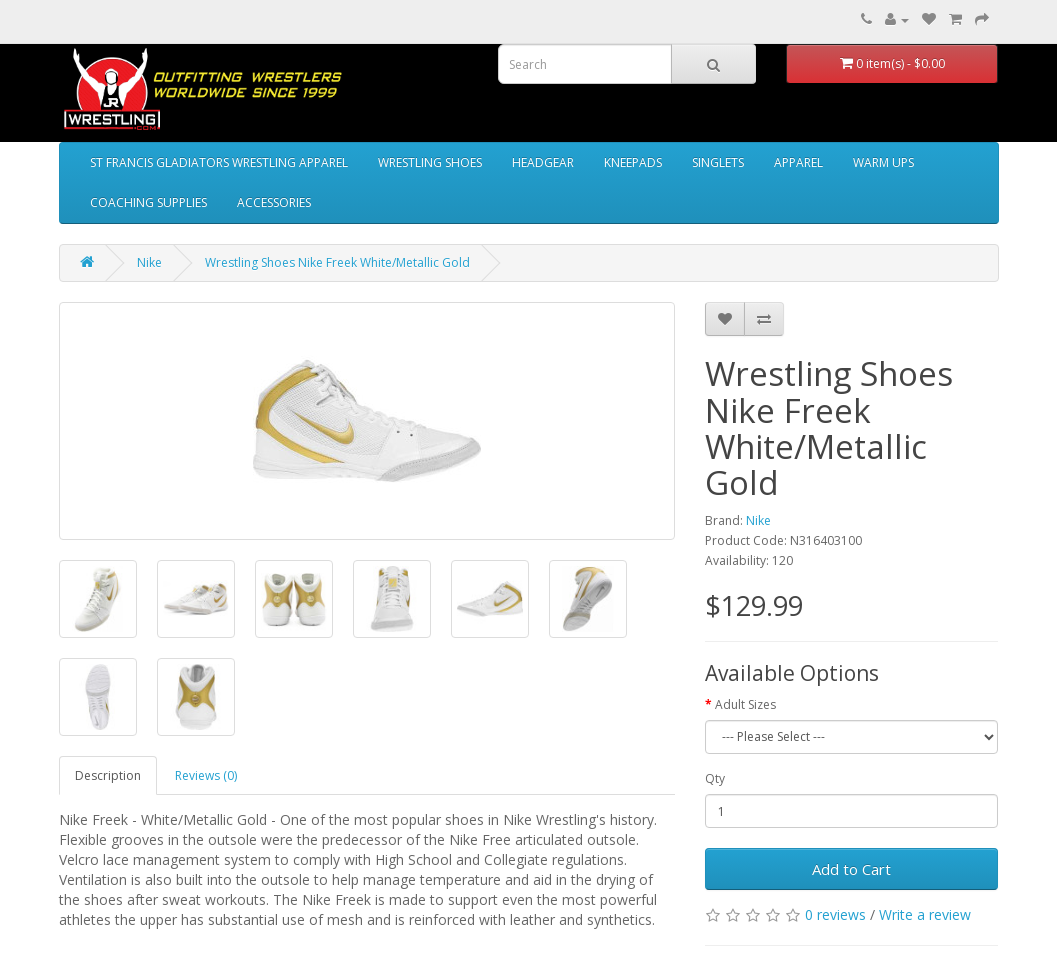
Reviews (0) (206, 775)
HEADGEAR (543, 162)
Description (108, 775)
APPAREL (798, 162)
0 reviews (835, 914)
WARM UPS (883, 162)
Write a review (925, 914)
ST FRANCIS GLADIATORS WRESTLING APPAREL (219, 162)
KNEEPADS (633, 162)
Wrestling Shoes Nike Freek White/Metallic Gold (337, 262)
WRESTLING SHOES (430, 162)
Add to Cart (851, 869)
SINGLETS (718, 162)
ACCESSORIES (274, 202)
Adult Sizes (745, 704)
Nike (149, 262)
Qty (715, 778)
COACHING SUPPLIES (148, 202)
